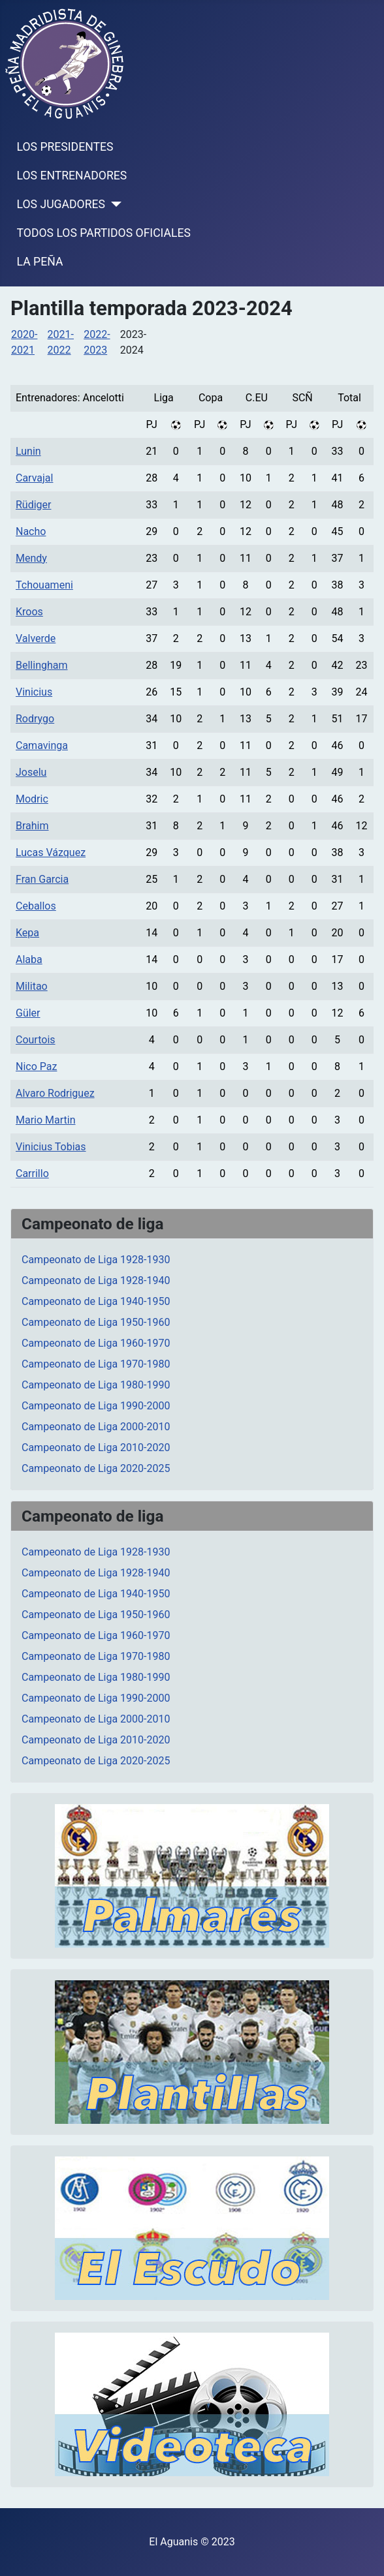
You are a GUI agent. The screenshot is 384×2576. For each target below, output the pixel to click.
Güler (28, 1013)
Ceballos (36, 906)
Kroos (29, 612)
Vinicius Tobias (51, 1147)
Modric (32, 799)
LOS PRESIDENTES (65, 146)
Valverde (36, 638)
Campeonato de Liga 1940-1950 (96, 1301)
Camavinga (42, 745)
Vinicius (34, 692)
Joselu (31, 772)
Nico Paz (36, 1066)
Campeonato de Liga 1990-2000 (96, 1406)
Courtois (36, 1040)
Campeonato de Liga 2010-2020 (96, 1447)
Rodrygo (35, 719)
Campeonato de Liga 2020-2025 (96, 1468)
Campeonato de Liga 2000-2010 (96, 1426)
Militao (32, 986)
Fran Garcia (42, 879)
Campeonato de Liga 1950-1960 (96, 1322)
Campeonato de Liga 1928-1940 (96, 1280)
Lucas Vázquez (51, 852)
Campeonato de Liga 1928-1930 (96, 1259)
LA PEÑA (40, 261)
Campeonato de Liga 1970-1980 (96, 1364)
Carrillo (32, 1173)
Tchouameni (44, 585)
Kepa (27, 933)
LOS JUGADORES (61, 204)
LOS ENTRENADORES (72, 175)
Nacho (31, 531)
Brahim (32, 826)
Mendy (31, 558)
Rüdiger (33, 504)
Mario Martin (46, 1120)
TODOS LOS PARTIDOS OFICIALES (104, 232)
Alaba (29, 959)
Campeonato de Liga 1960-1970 (96, 1343)
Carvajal (34, 478)
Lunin (28, 451)
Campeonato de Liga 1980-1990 (96, 1385)
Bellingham (42, 665)
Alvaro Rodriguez (55, 1093)
